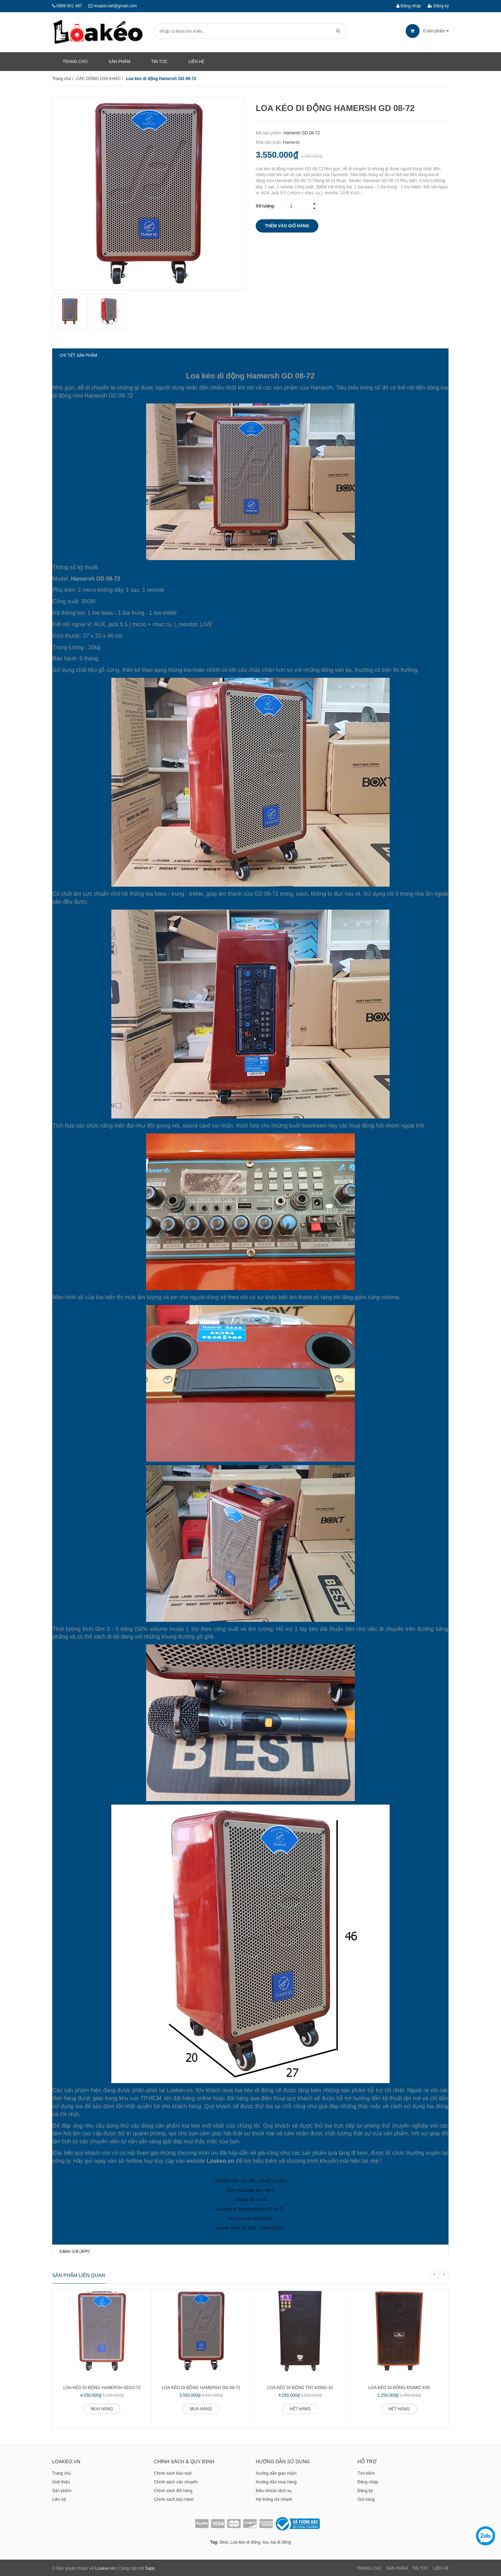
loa (265, 2541)
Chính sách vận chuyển (176, 2481)
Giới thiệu (61, 2481)
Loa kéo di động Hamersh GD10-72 (102, 2386)
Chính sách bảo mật (173, 2472)
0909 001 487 (69, 5)
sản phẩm (427, 31)
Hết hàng (300, 2407)
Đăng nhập (408, 5)
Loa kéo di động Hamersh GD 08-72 (201, 2386)
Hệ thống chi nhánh (274, 2498)
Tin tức (420, 2567)
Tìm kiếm (366, 2472)
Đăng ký (438, 5)
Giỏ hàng (366, 2498)
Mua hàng (102, 2407)
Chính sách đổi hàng (173, 2489)
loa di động (280, 2541)
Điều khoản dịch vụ (274, 2489)
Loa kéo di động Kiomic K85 (399, 2386)
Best (224, 2541)
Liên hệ (59, 2498)
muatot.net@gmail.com (115, 5)
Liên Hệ (441, 2567)
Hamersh (291, 142)
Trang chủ (61, 2472)
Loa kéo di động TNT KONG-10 (300, 2386)
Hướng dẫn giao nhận (276, 2472)
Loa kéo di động (245, 2541)
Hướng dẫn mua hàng (276, 2481)
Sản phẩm (61, 2489)
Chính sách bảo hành (174, 2498)
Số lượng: (265, 206)
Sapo (150, 2567)
